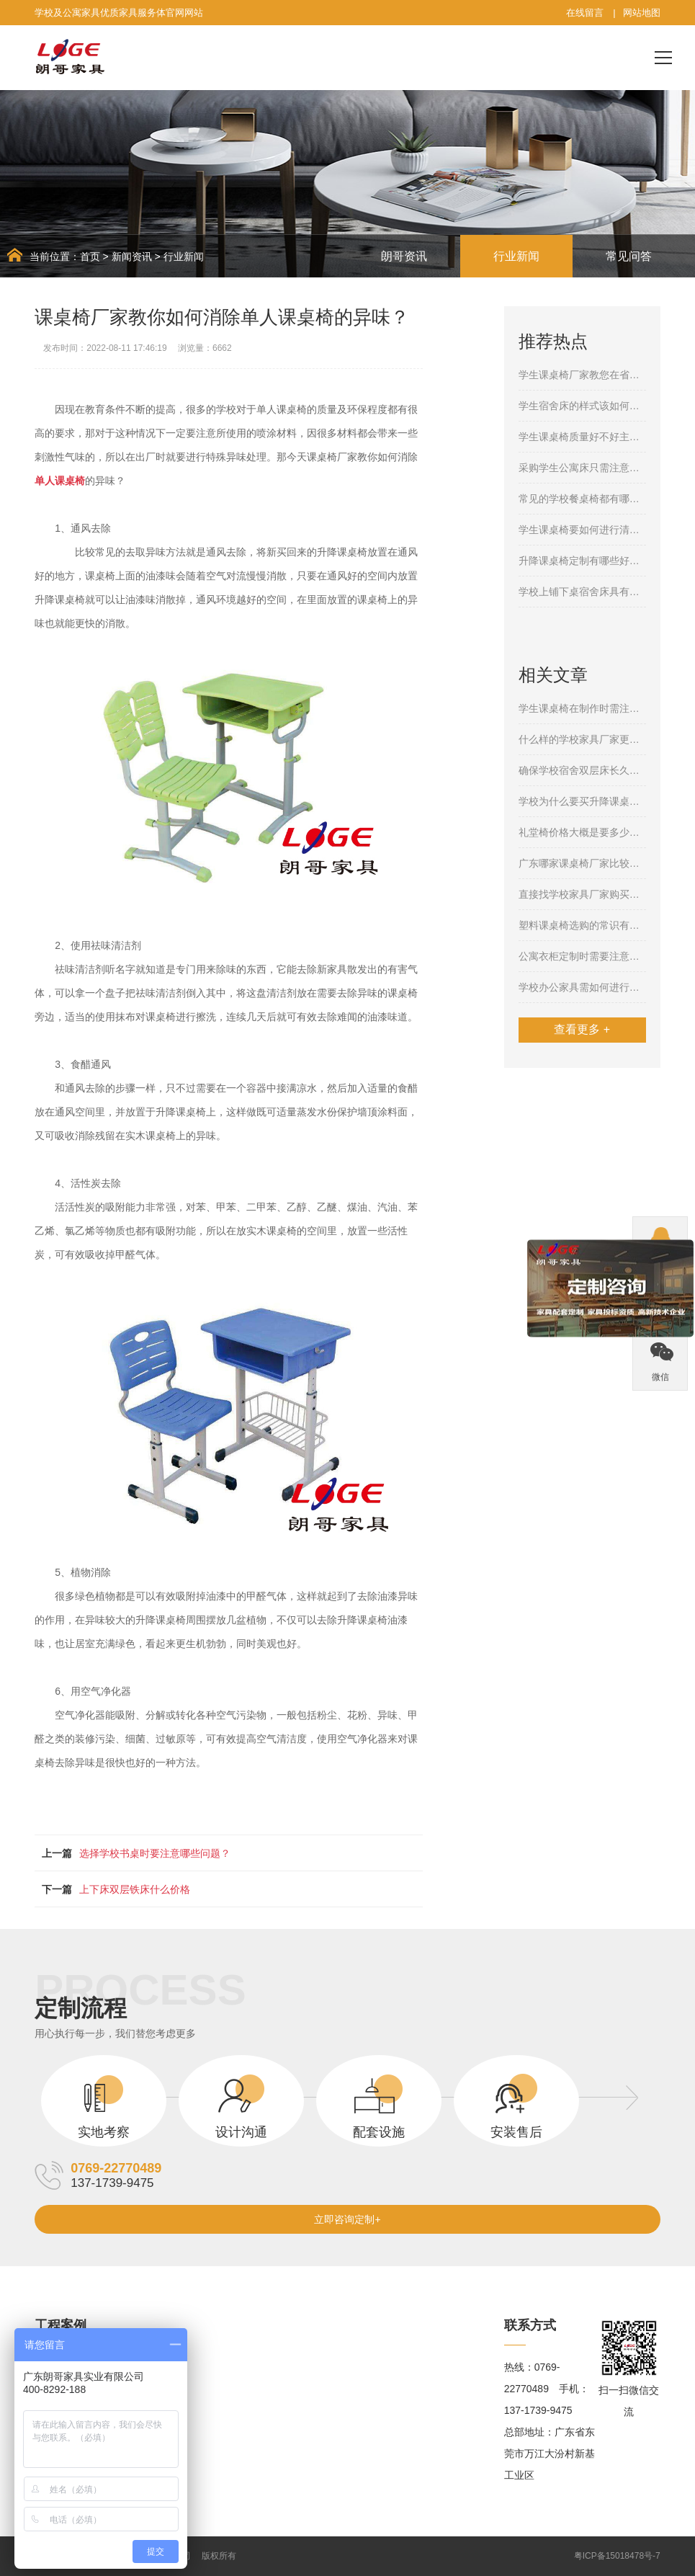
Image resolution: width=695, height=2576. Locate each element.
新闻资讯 (132, 256)
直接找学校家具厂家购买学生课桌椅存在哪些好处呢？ (582, 894)
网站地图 (641, 12)
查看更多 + (582, 1029)
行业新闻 (183, 256)
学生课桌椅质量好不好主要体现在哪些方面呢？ (582, 436)
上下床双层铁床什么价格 (134, 1889)
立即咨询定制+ (347, 2219)
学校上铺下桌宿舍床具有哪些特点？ (582, 591)
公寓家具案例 (65, 2388)
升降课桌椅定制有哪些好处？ (582, 560)
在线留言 (585, 12)
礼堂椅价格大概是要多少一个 (582, 832)
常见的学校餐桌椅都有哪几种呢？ (582, 498)
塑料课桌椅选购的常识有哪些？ (582, 925)
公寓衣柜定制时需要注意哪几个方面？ (582, 956)
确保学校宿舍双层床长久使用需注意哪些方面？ (582, 770)
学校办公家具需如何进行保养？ (582, 987)
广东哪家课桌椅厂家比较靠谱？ (582, 863)
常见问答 (629, 256)
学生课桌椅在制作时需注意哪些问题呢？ (582, 708)
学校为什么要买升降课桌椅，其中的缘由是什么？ (582, 801)
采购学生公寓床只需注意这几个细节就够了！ (582, 467)
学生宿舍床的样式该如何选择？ (582, 405)
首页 (90, 256)
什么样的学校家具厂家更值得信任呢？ (582, 739)
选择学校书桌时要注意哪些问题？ (154, 1853)
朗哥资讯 (404, 256)
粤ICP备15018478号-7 (617, 2556)
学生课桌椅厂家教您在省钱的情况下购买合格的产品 (582, 374)
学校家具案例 (65, 2367)
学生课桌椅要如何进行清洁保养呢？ (582, 529)
